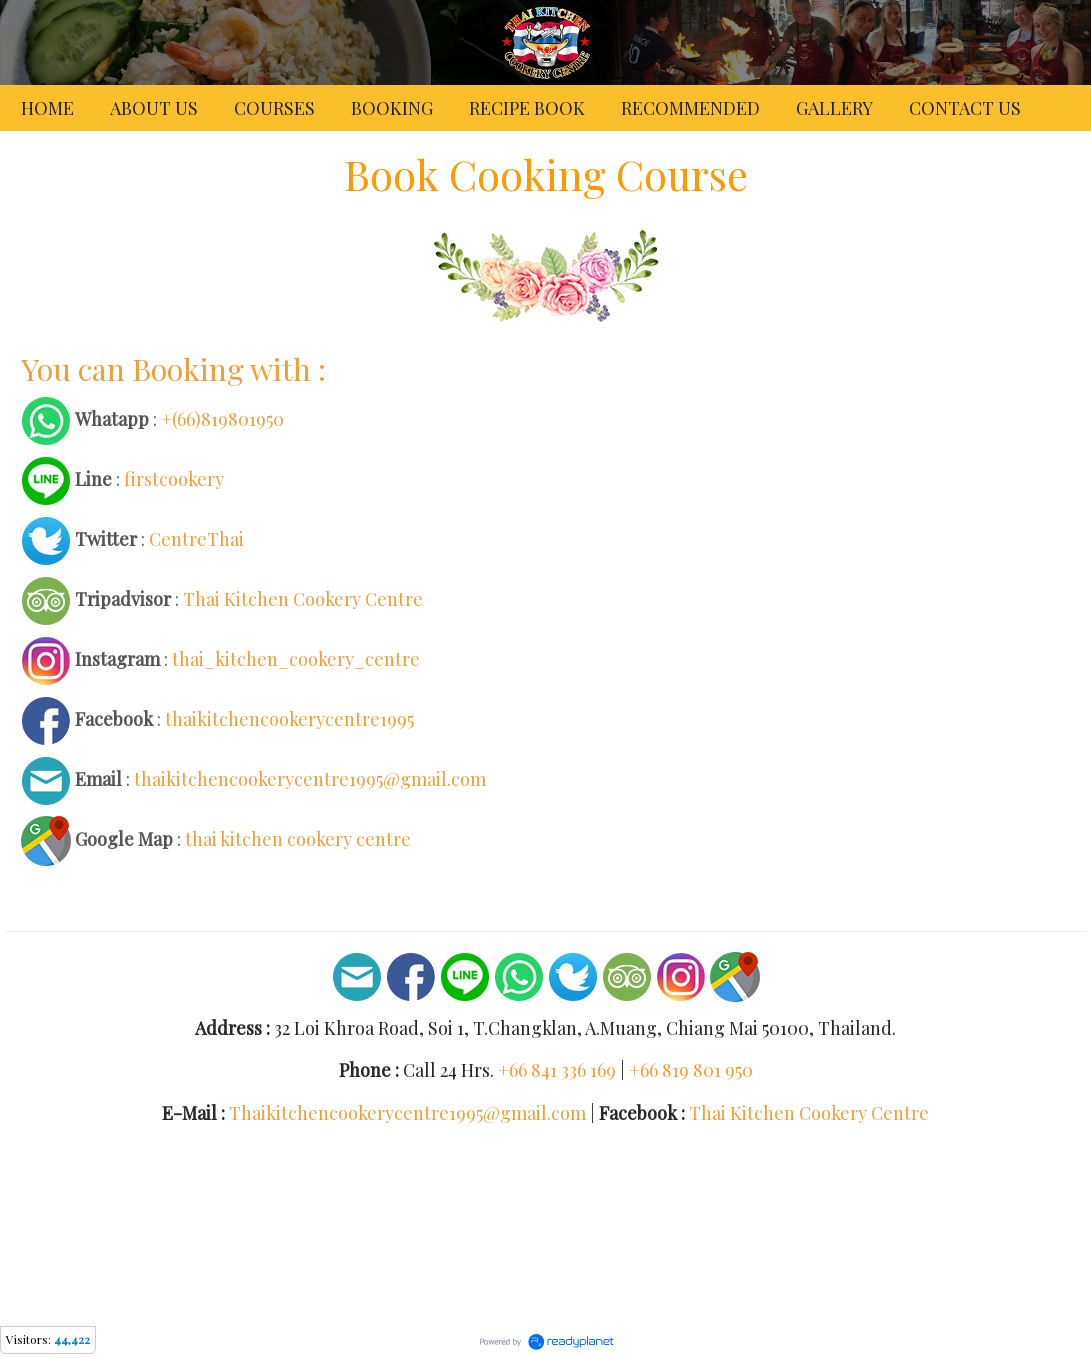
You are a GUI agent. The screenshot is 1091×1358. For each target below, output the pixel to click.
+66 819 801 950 (691, 1070)
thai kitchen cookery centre (298, 838)
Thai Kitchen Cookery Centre (303, 598)
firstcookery (174, 478)
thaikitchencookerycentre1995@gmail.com (310, 778)
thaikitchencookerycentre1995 (289, 718)
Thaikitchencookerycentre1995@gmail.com (407, 1113)
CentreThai (196, 538)
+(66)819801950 (222, 418)
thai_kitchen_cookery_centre (296, 658)
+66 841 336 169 (557, 1070)
